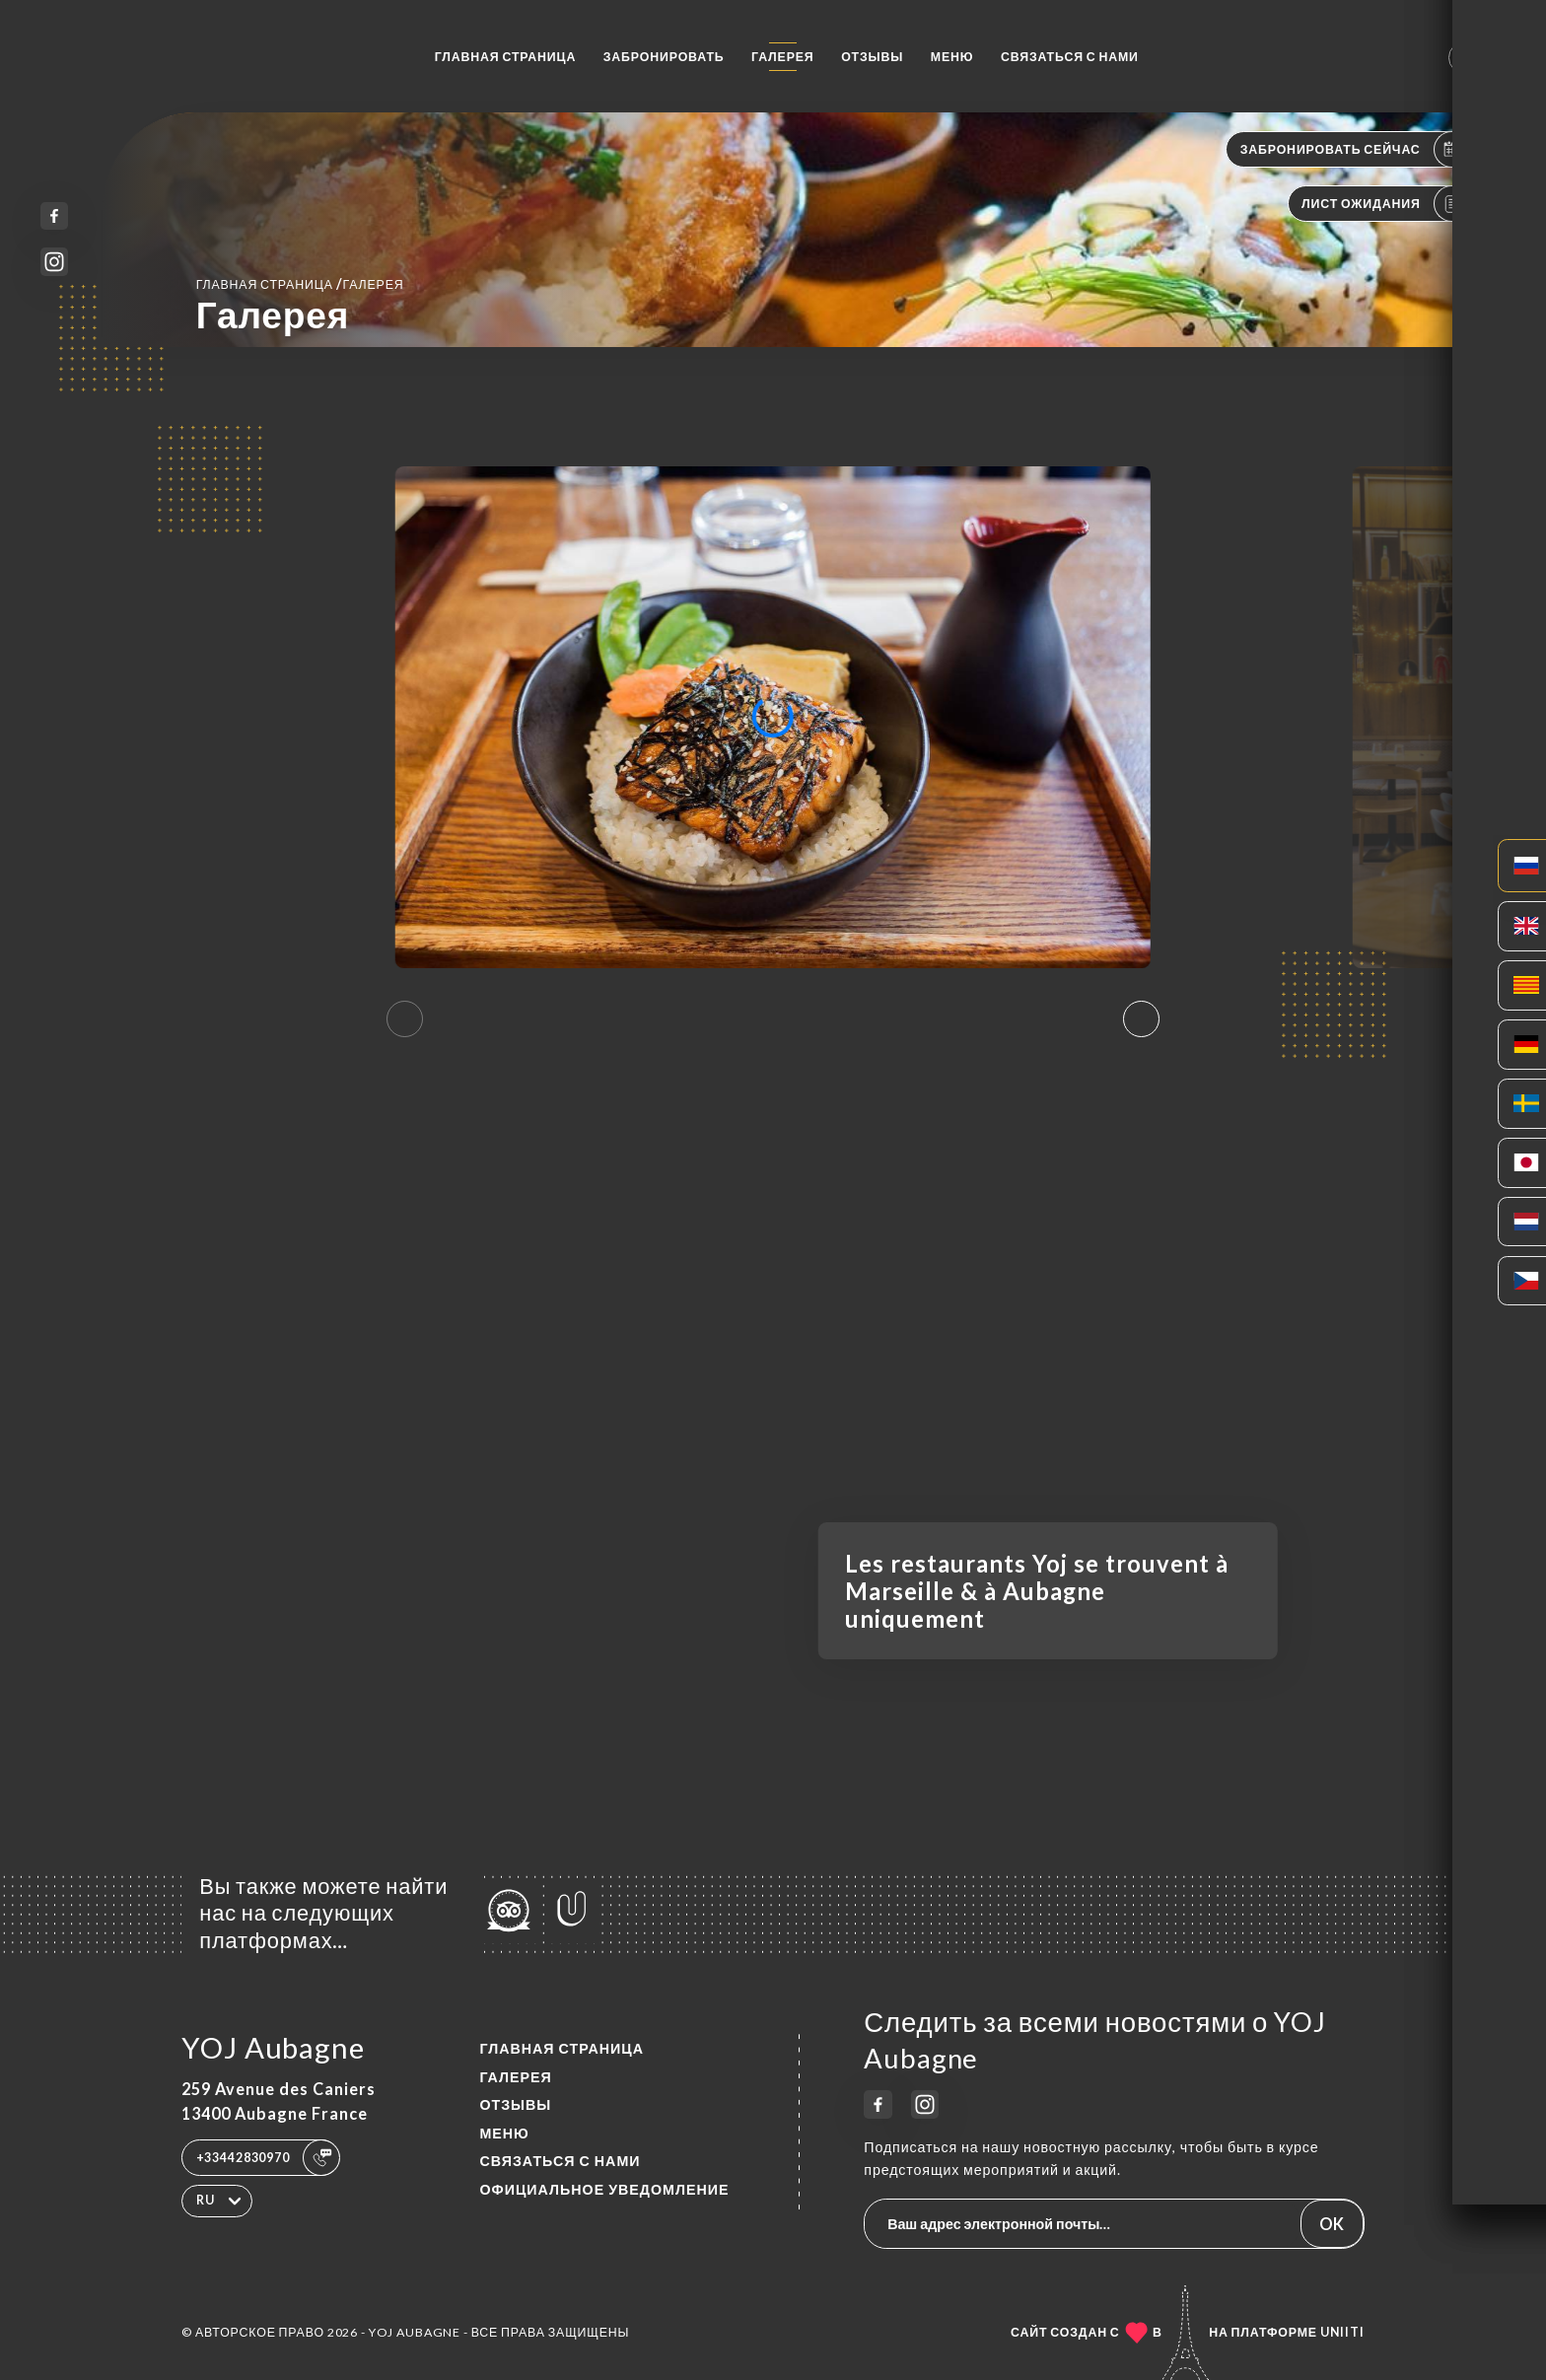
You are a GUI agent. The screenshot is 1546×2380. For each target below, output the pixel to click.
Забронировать (664, 56)
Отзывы (872, 56)
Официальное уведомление (604, 2189)
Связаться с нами (1070, 56)
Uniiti (1342, 2332)
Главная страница (506, 56)
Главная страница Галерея (300, 283)
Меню (952, 56)
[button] (1141, 1019)
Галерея (782, 56)
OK (1331, 2223)
